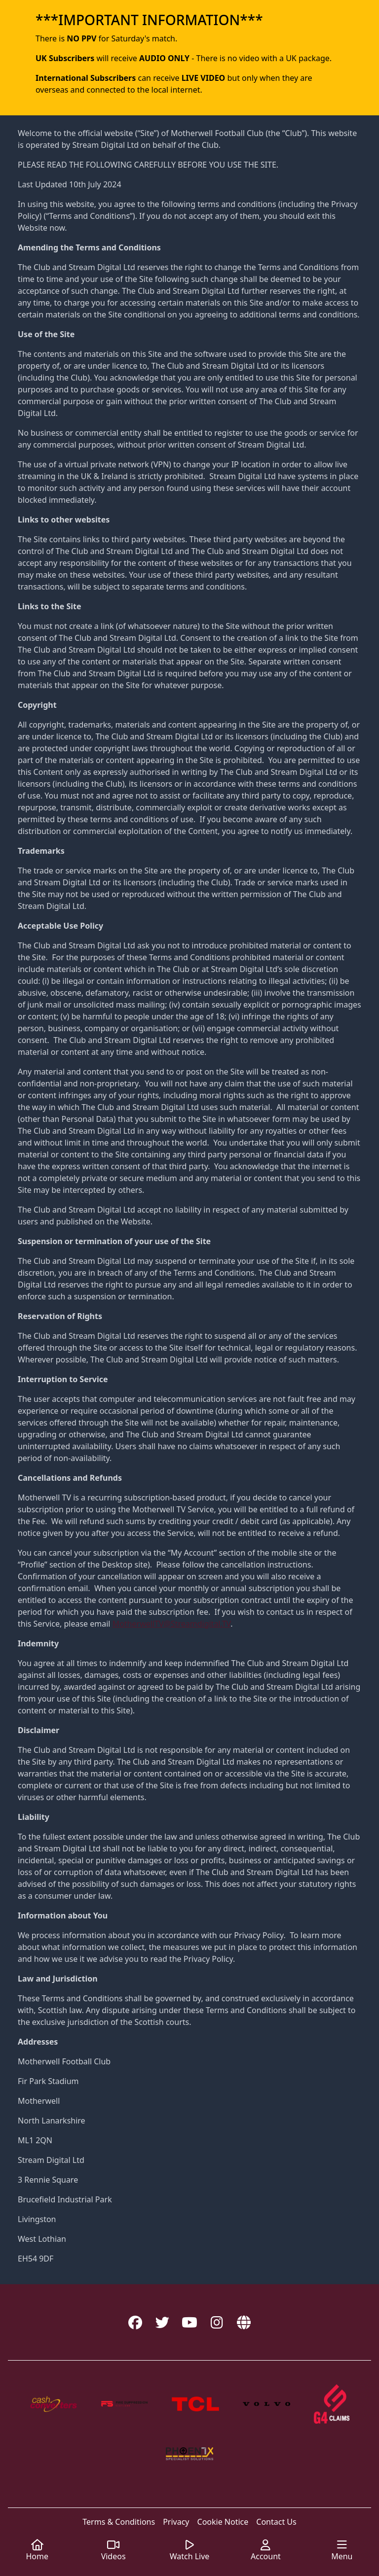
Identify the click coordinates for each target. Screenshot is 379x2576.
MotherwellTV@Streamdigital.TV (172, 1623)
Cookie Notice (223, 2521)
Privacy (176, 2521)
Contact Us (276, 2521)
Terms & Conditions (118, 2521)
